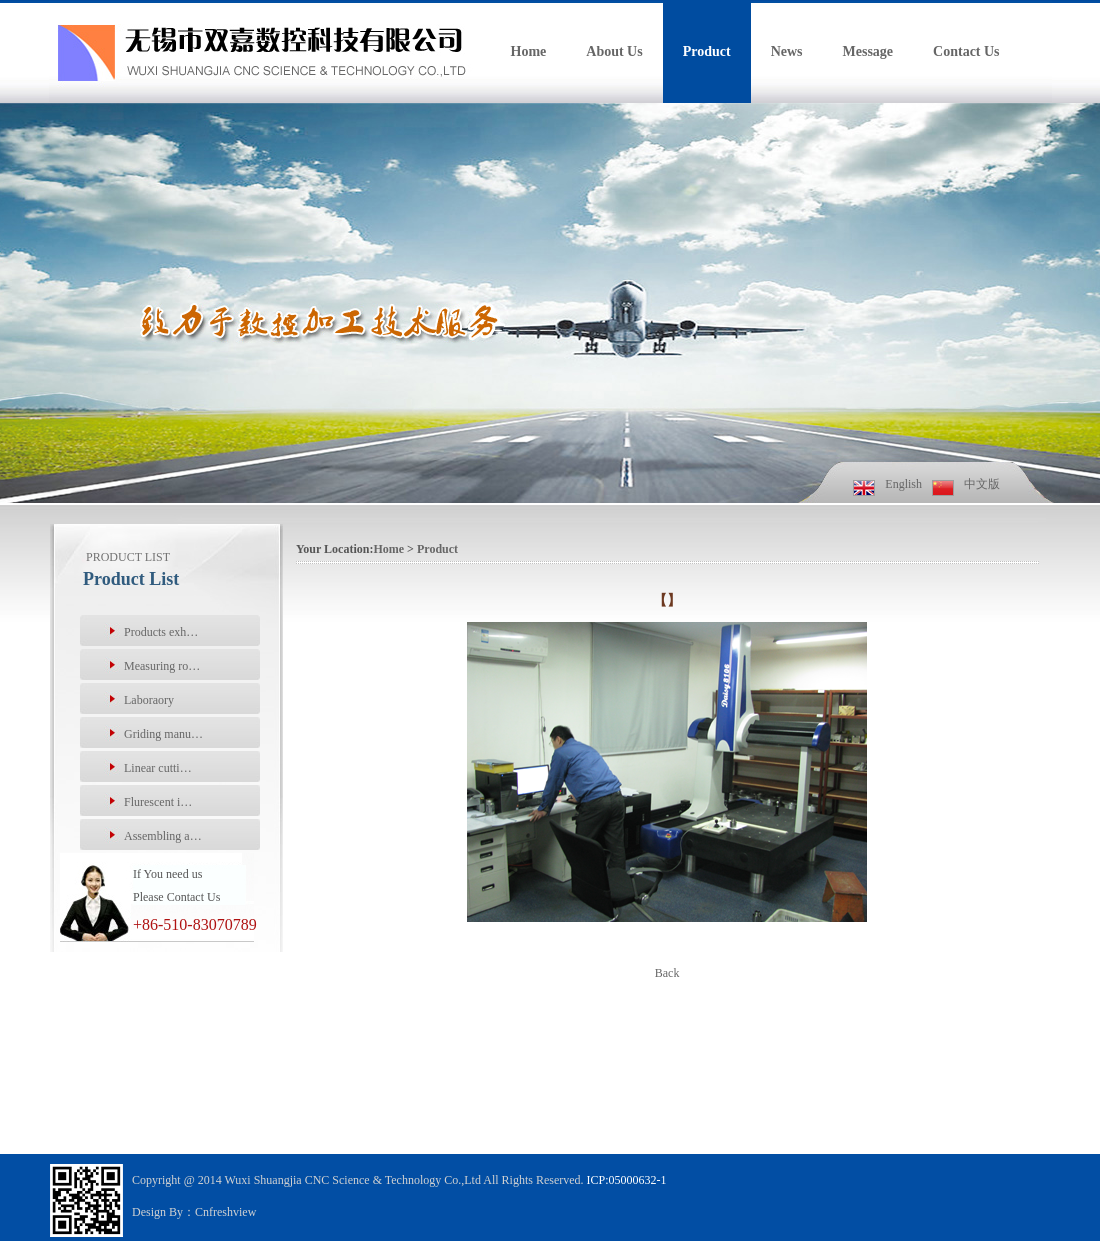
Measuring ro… (162, 666)
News (787, 51)
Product (707, 51)
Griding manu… (163, 734)
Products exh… (161, 632)
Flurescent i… (158, 802)
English (903, 484)
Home (529, 51)
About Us (614, 51)
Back (667, 973)
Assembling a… (163, 836)
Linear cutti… (158, 768)
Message (868, 51)
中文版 (982, 484)
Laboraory (149, 700)
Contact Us (966, 51)
